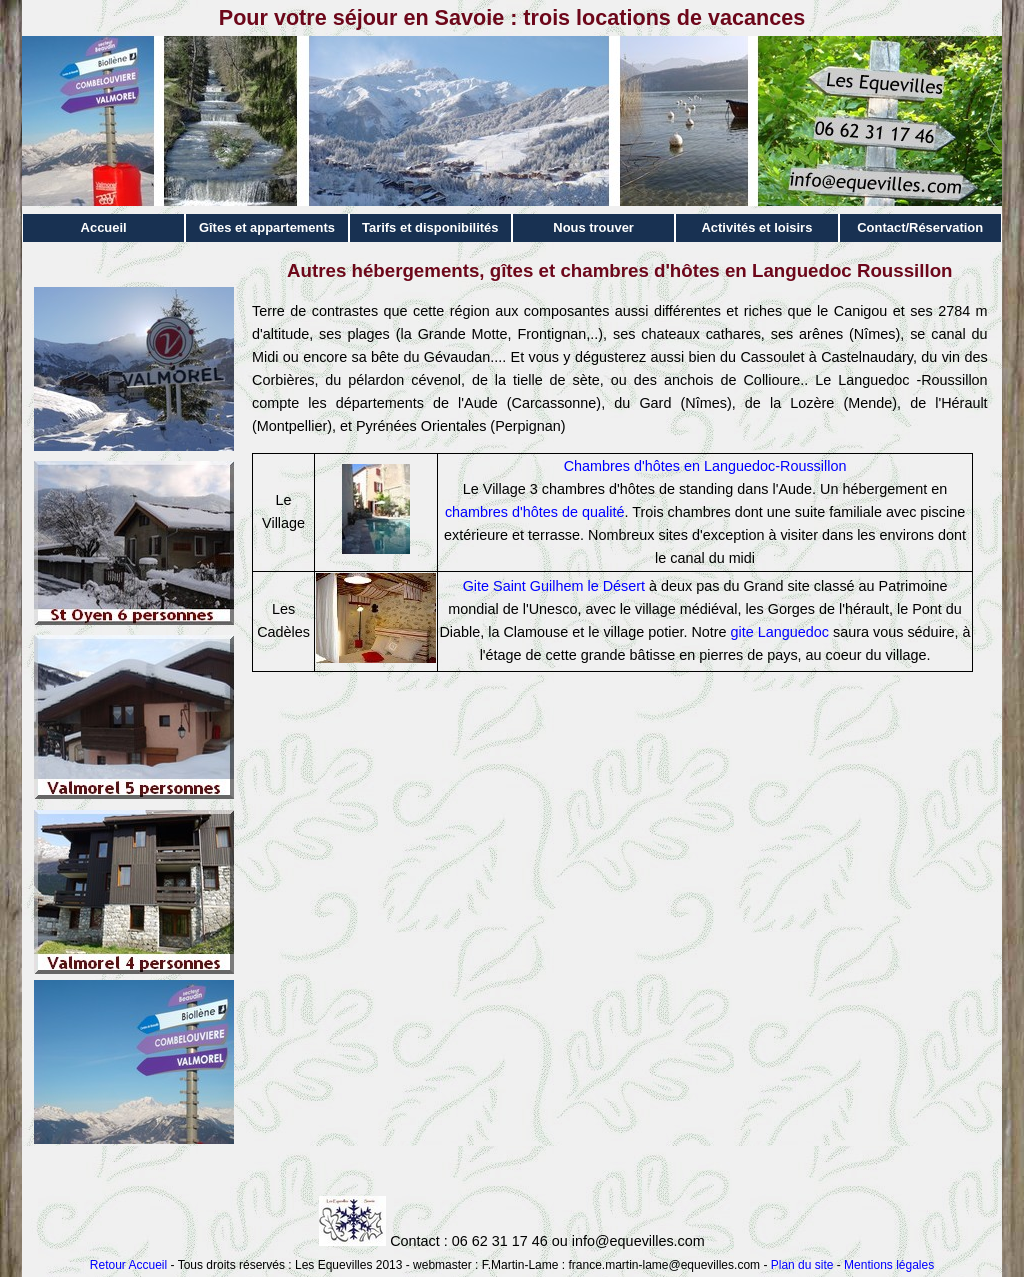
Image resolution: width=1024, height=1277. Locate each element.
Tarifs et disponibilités (430, 227)
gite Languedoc (780, 632)
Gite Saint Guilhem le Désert (554, 586)
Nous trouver (593, 227)
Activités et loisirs (756, 227)
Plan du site (802, 1265)
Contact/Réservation (920, 227)
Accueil (104, 227)
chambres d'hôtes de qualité (535, 512)
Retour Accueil (128, 1265)
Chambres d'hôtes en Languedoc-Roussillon (705, 466)
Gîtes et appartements (267, 227)
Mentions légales (889, 1265)
